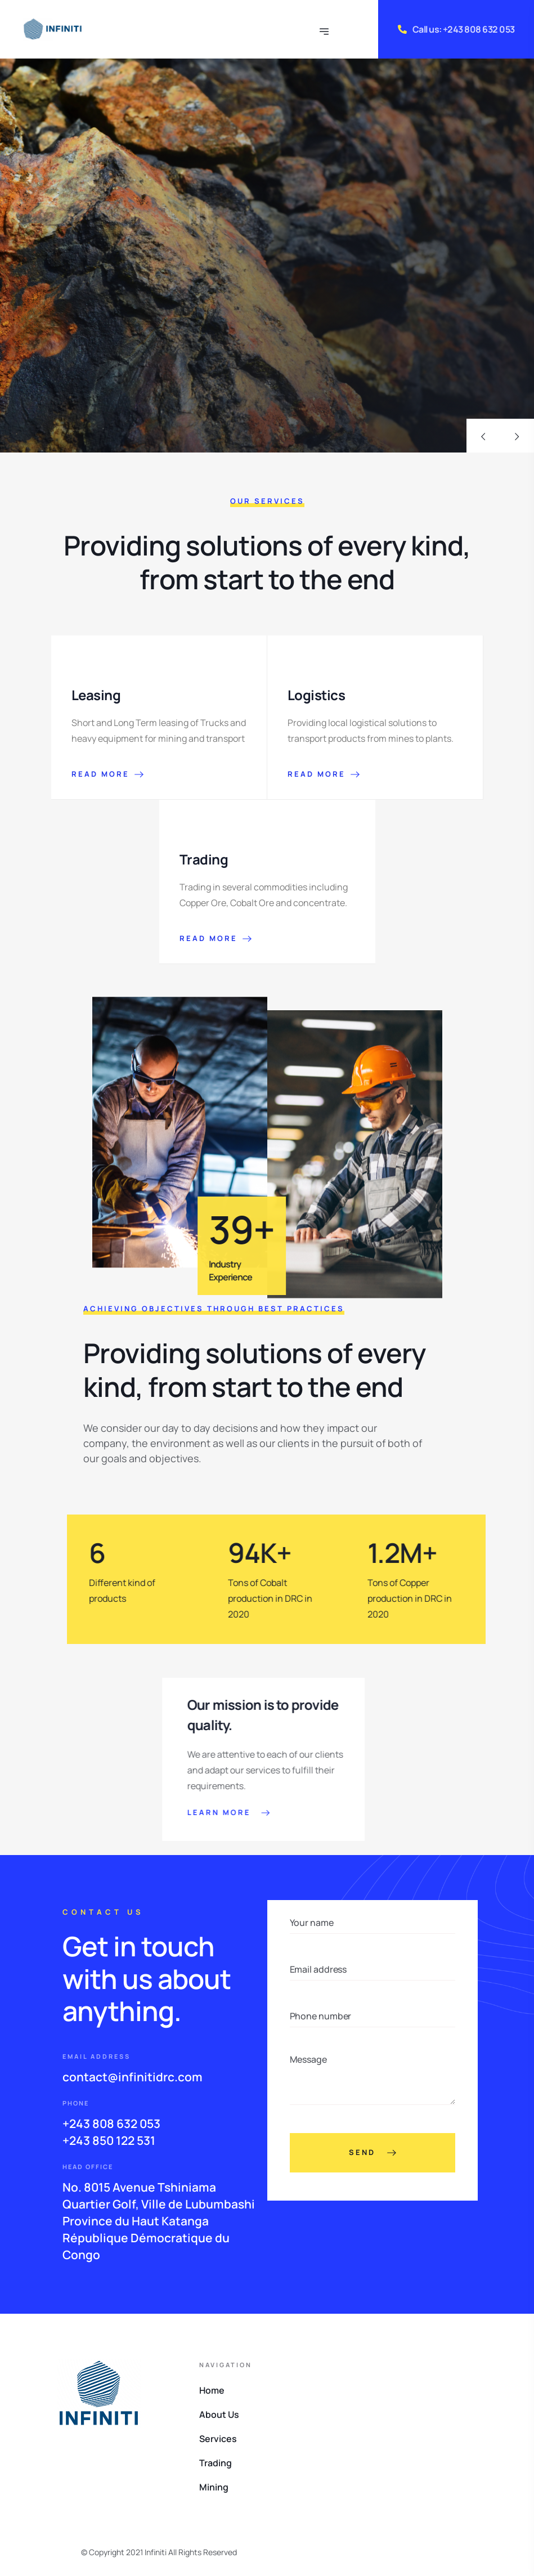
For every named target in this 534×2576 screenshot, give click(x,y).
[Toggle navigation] (325, 29)
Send (372, 2153)
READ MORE (107, 774)
